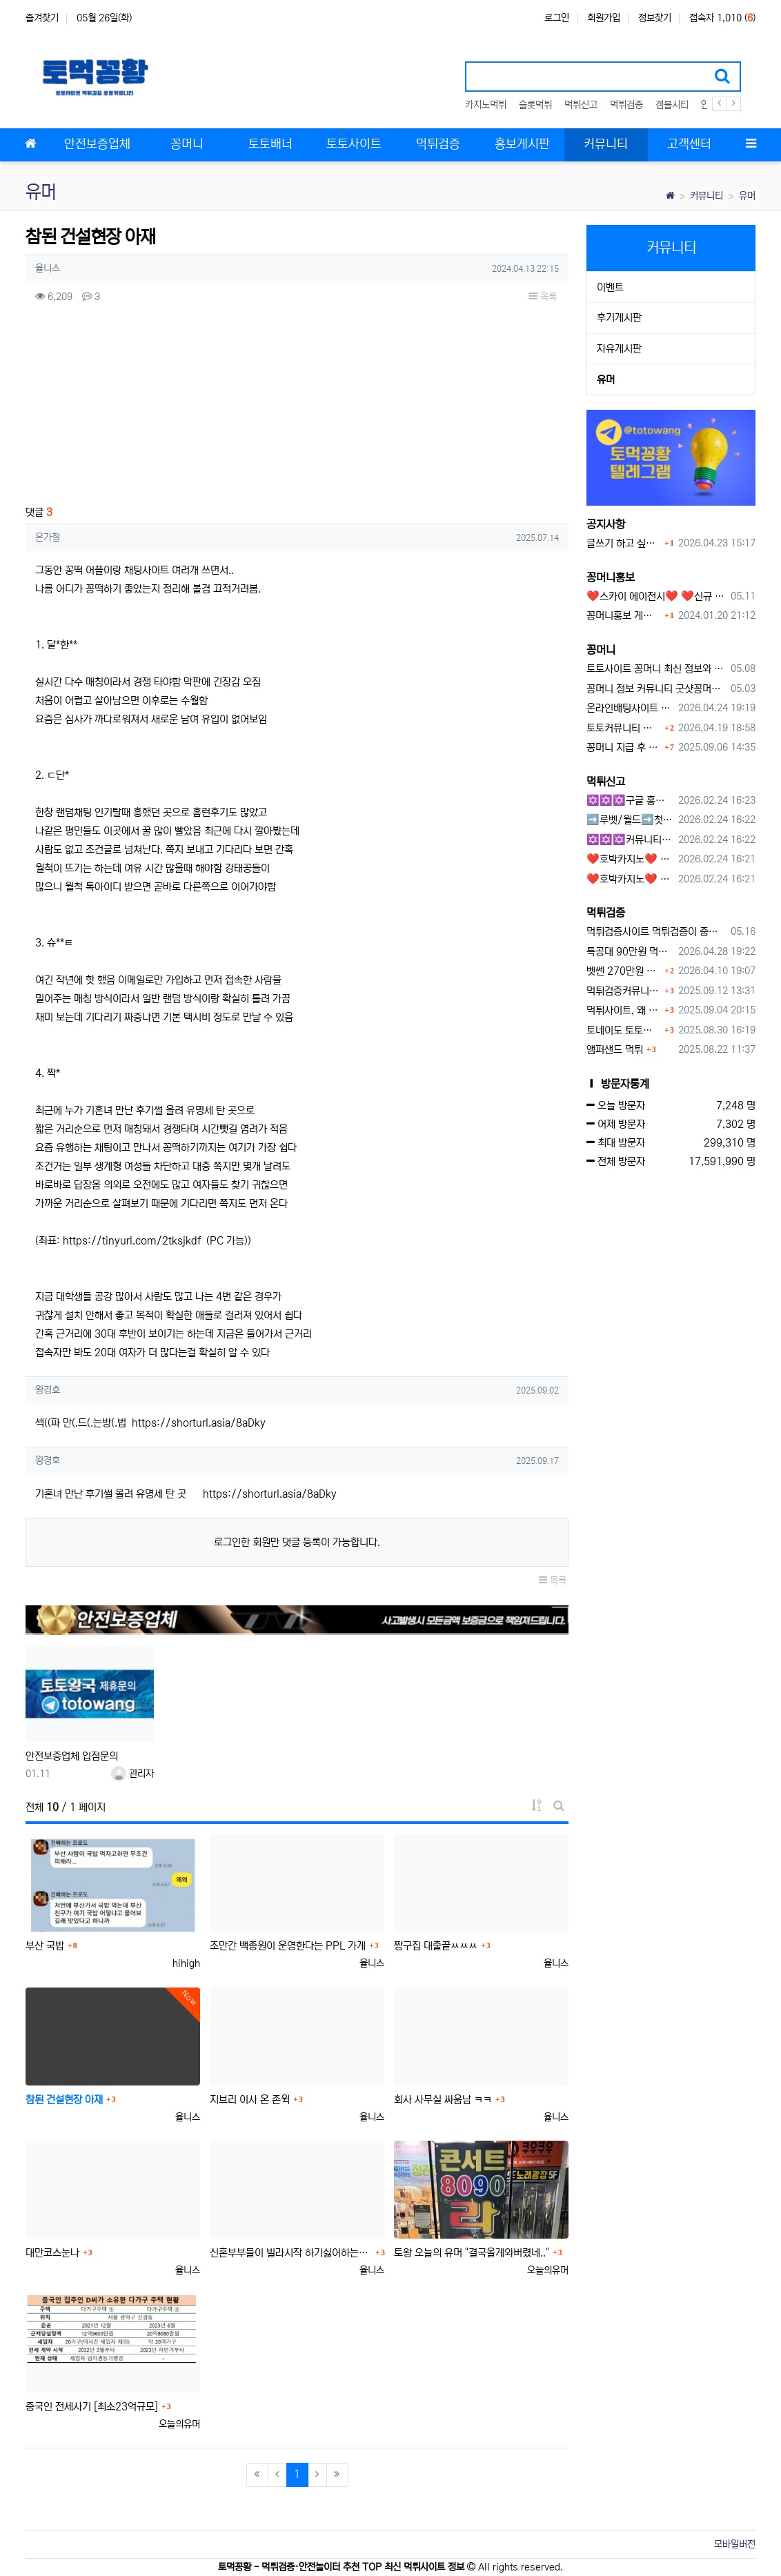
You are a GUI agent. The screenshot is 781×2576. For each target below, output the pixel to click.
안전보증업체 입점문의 (72, 1756)
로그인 (556, 17)
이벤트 (610, 287)
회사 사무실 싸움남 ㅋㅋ (443, 2100)
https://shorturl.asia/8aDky (199, 1423)
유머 (747, 195)
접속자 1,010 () (722, 17)
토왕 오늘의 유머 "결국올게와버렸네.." (471, 2253)
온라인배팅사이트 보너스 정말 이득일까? (629, 708)
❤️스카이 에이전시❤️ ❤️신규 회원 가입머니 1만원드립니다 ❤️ (656, 596)
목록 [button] (543, 296)
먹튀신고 (580, 104)
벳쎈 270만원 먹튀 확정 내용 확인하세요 (623, 971)
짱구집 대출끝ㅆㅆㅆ (435, 1946)
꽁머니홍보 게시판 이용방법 (623, 616)
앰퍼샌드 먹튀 (614, 1050)
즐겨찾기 (42, 17)
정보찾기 (654, 17)
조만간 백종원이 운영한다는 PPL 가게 (288, 1946)
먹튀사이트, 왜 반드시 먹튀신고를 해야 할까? (623, 1010)
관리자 (132, 1773)
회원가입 (603, 17)
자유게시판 (619, 349)
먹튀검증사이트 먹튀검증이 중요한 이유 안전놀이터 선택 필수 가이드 (656, 932)
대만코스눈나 (52, 2253)
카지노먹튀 (485, 104)
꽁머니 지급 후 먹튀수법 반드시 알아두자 (623, 747)
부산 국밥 (45, 1946)
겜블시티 (672, 104)
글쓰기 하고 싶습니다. (623, 543)
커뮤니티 (706, 195)
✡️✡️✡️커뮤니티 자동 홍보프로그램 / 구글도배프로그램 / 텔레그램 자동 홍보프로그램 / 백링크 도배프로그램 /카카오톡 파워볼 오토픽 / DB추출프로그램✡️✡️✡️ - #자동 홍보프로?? (629, 840)
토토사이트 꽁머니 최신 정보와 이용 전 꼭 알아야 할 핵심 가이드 (656, 669)
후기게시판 (619, 318)
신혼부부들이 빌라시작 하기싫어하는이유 (291, 2253)
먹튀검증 (626, 104)
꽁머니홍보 (610, 577)
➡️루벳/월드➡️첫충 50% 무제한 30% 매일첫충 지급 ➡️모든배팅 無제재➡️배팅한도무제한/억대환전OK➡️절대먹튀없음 (629, 820)
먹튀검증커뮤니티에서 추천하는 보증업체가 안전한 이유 (623, 991)
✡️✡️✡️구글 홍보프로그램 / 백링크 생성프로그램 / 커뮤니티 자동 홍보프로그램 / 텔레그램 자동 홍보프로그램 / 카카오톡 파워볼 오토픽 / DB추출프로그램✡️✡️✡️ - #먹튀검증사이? (629, 800)
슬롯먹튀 (535, 104)
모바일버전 (734, 2544)
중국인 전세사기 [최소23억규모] (92, 2406)
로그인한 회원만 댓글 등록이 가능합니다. (297, 1542)
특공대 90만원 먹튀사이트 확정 (629, 952)
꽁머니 (600, 650)
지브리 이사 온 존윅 (250, 2100)
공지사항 (605, 524)
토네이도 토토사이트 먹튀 (623, 1030)
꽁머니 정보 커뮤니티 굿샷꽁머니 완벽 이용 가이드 (656, 689)
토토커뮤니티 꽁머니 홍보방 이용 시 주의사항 (623, 728)
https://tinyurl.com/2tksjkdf (132, 1241)
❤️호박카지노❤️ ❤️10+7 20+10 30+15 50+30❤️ (629, 859)
